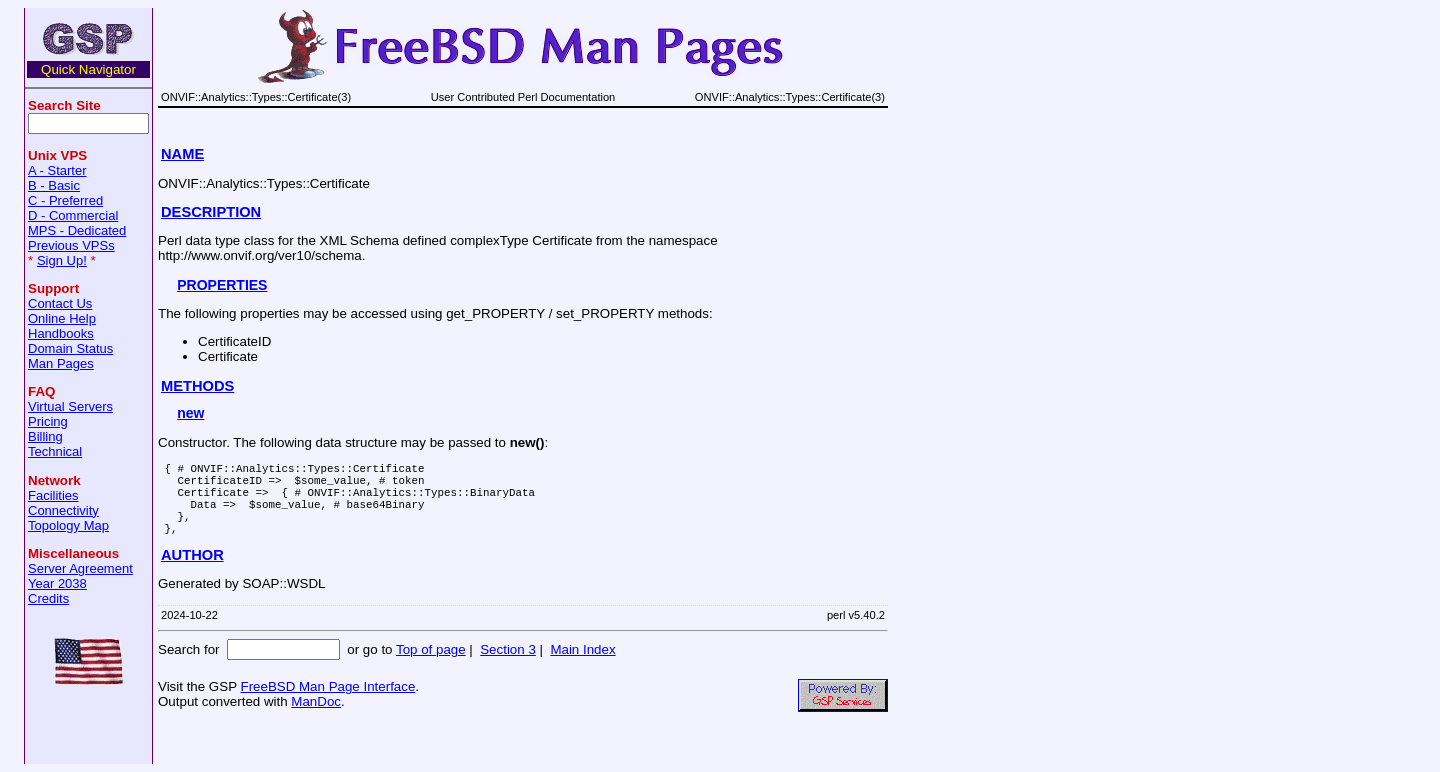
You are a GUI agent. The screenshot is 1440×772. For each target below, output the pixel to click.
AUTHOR (192, 573)
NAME (182, 154)
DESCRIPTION (211, 212)
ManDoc (316, 719)
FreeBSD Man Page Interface (327, 704)
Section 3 (508, 667)
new (190, 413)
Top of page (431, 667)
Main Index (582, 667)
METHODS (197, 386)
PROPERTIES (222, 285)
